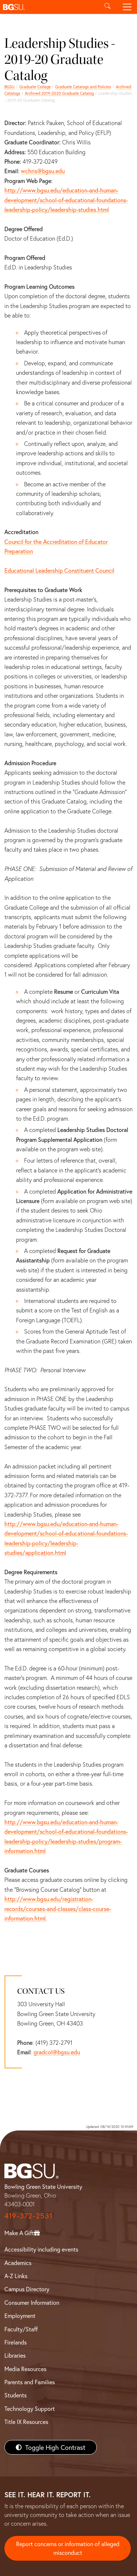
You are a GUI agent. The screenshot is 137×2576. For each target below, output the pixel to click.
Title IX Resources (26, 2421)
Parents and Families (29, 2382)
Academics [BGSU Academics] (17, 2262)
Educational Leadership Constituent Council (59, 570)
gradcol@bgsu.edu (57, 2052)
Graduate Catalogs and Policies (83, 86)
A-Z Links (15, 2276)
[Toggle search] (107, 7)
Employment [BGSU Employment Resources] (19, 2315)
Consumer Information (31, 2302)
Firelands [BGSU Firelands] (15, 2342)
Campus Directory (26, 2289)
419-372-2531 (28, 2216)
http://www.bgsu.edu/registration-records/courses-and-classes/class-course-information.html (57, 1908)
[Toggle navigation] (127, 7)
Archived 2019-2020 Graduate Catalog (59, 93)
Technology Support (29, 2408)
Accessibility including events (41, 2249)
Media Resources (25, 2369)
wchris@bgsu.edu (43, 171)
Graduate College (35, 86)
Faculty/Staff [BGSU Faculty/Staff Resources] (21, 2329)
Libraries (15, 2355)
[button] (49, 7)
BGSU (9, 86)
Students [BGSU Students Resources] (15, 2395)
